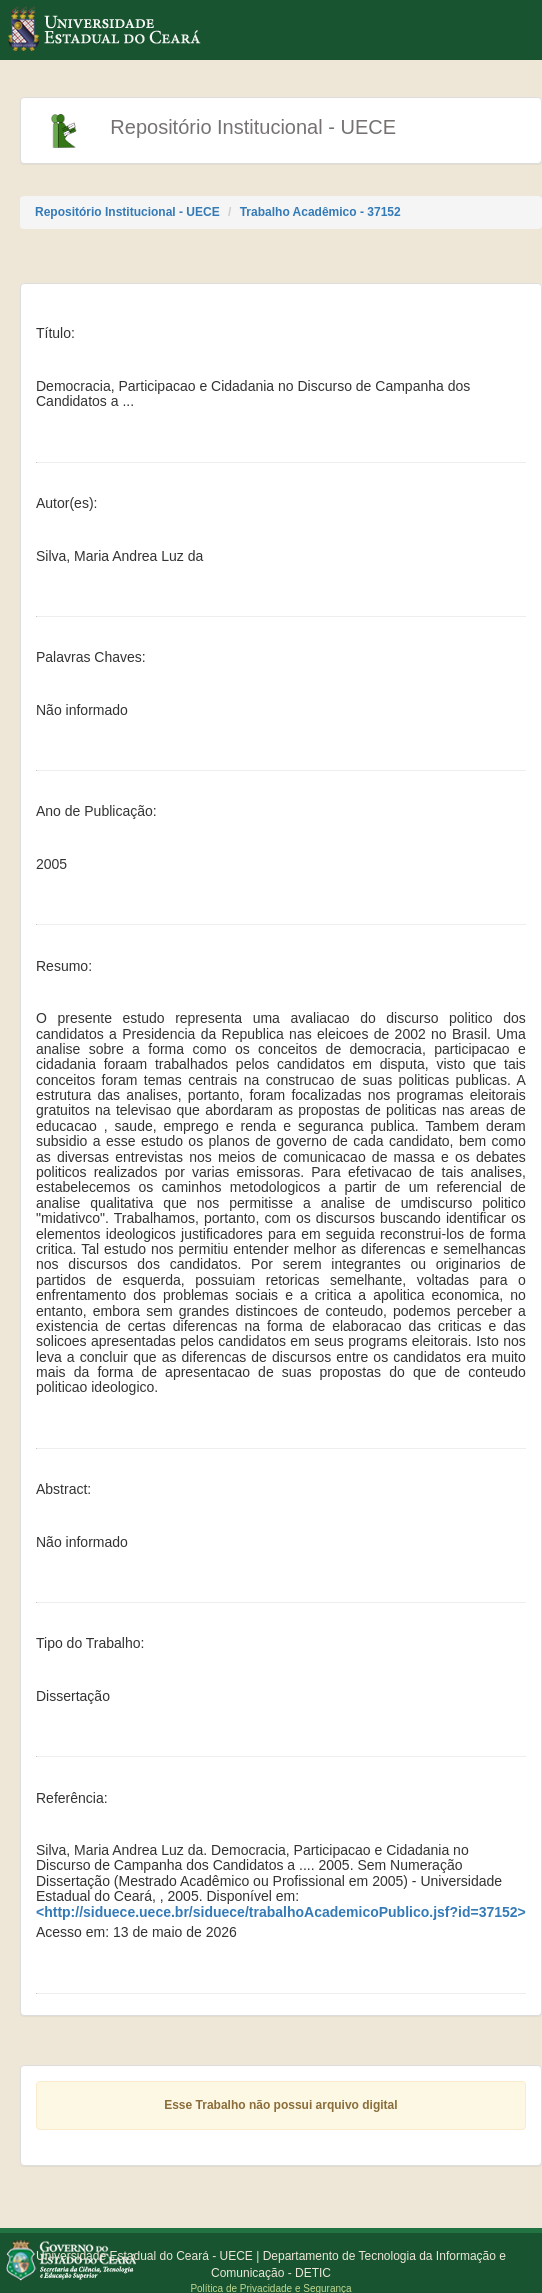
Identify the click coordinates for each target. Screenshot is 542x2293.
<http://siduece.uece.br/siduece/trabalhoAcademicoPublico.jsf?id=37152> (281, 1912)
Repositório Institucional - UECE (127, 212)
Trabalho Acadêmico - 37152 (320, 212)
